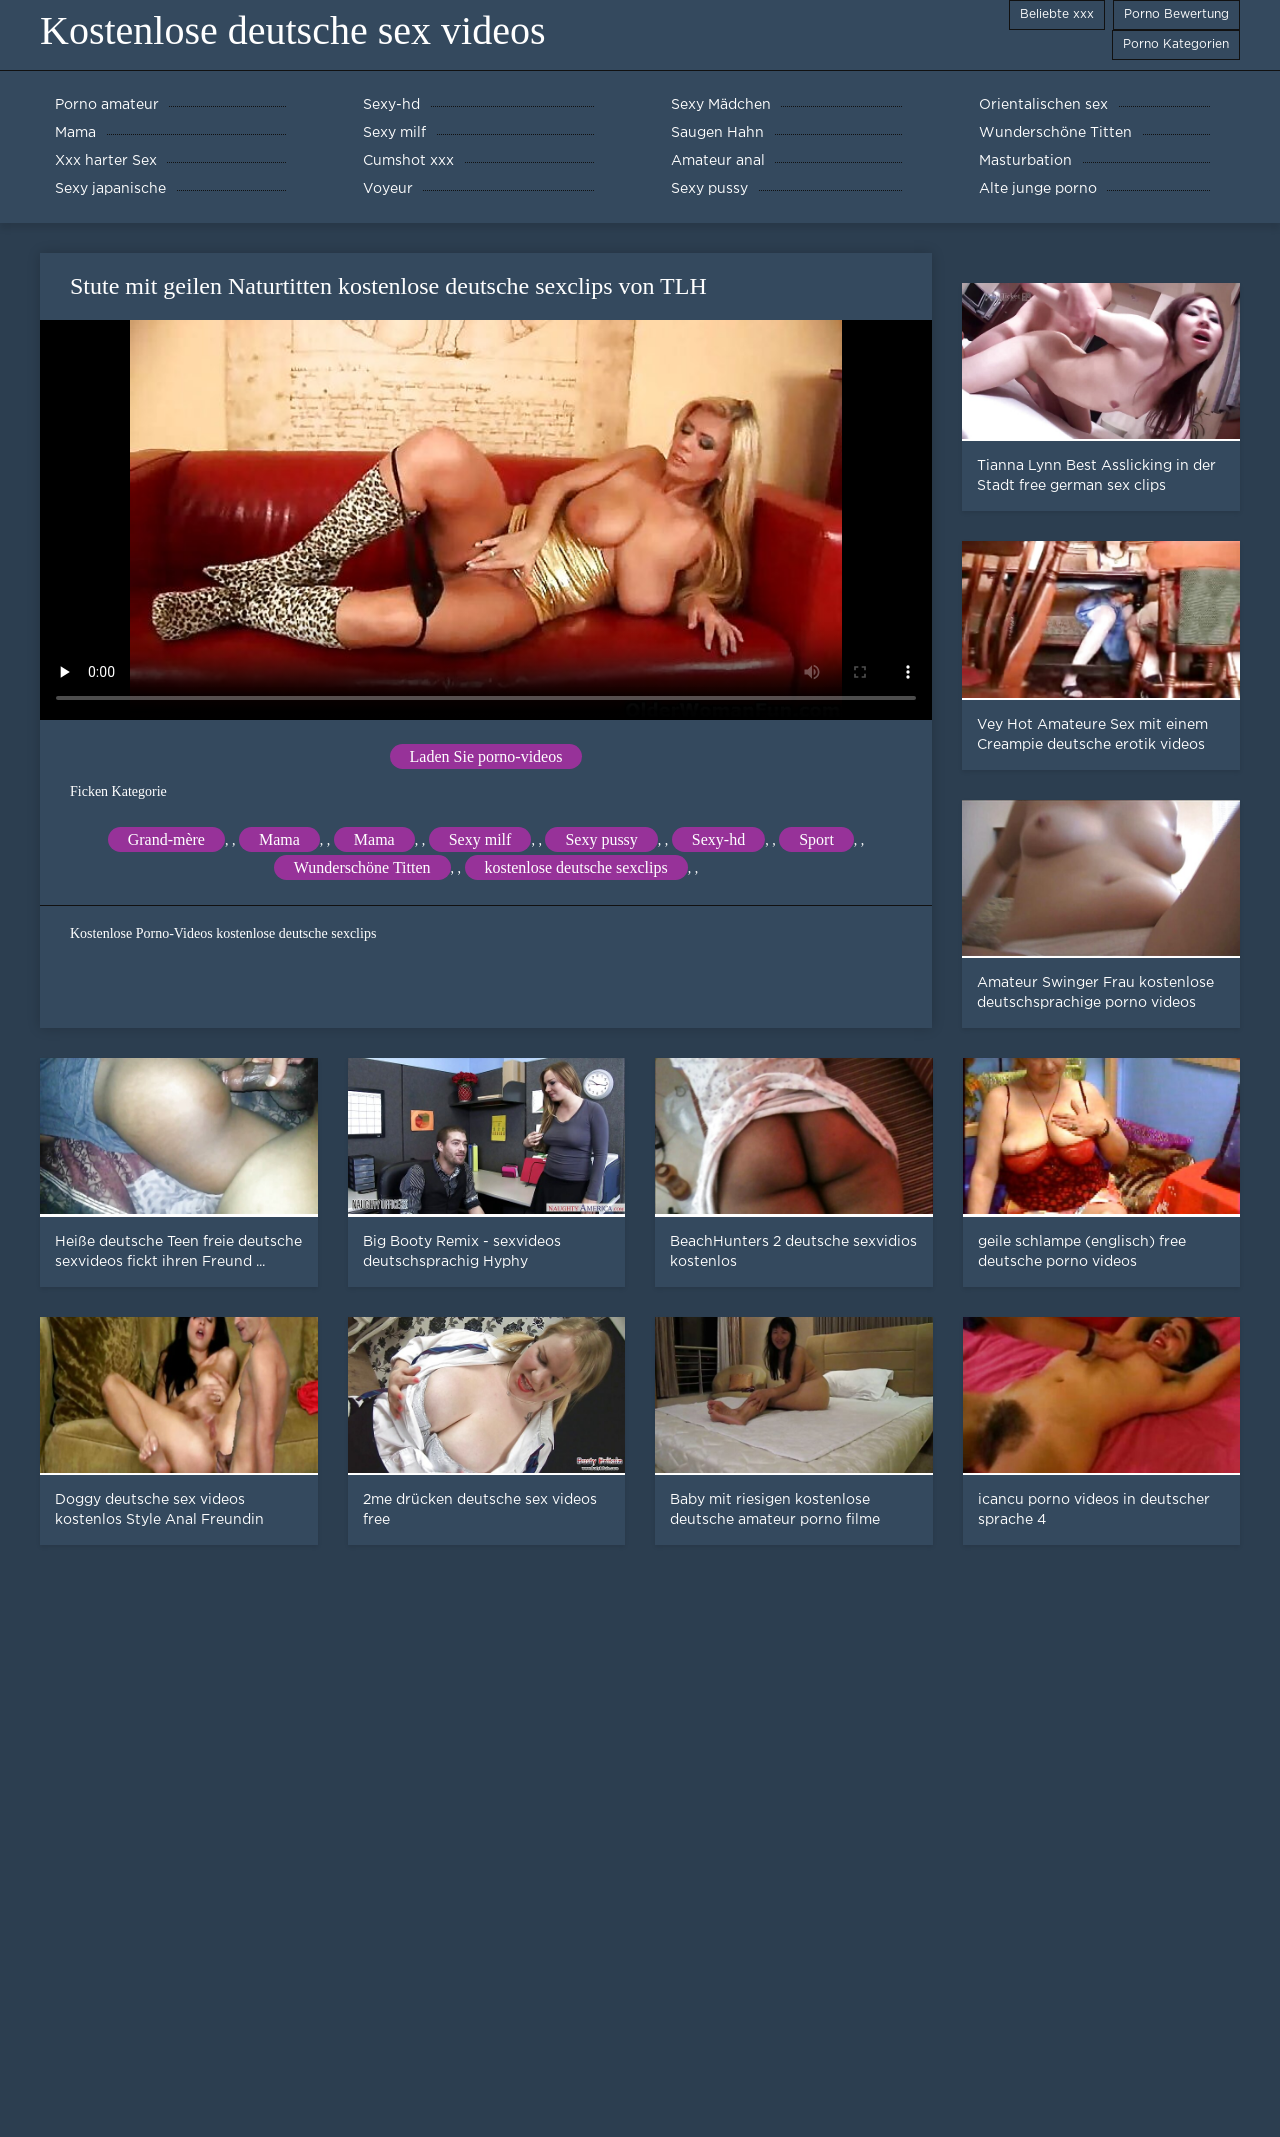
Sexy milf (480, 839)
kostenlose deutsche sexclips (576, 867)
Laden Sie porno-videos (486, 756)
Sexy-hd (718, 839)
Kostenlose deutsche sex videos (292, 30)
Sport (816, 839)
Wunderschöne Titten (362, 867)
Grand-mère (166, 839)
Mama (279, 839)
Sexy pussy (601, 839)
